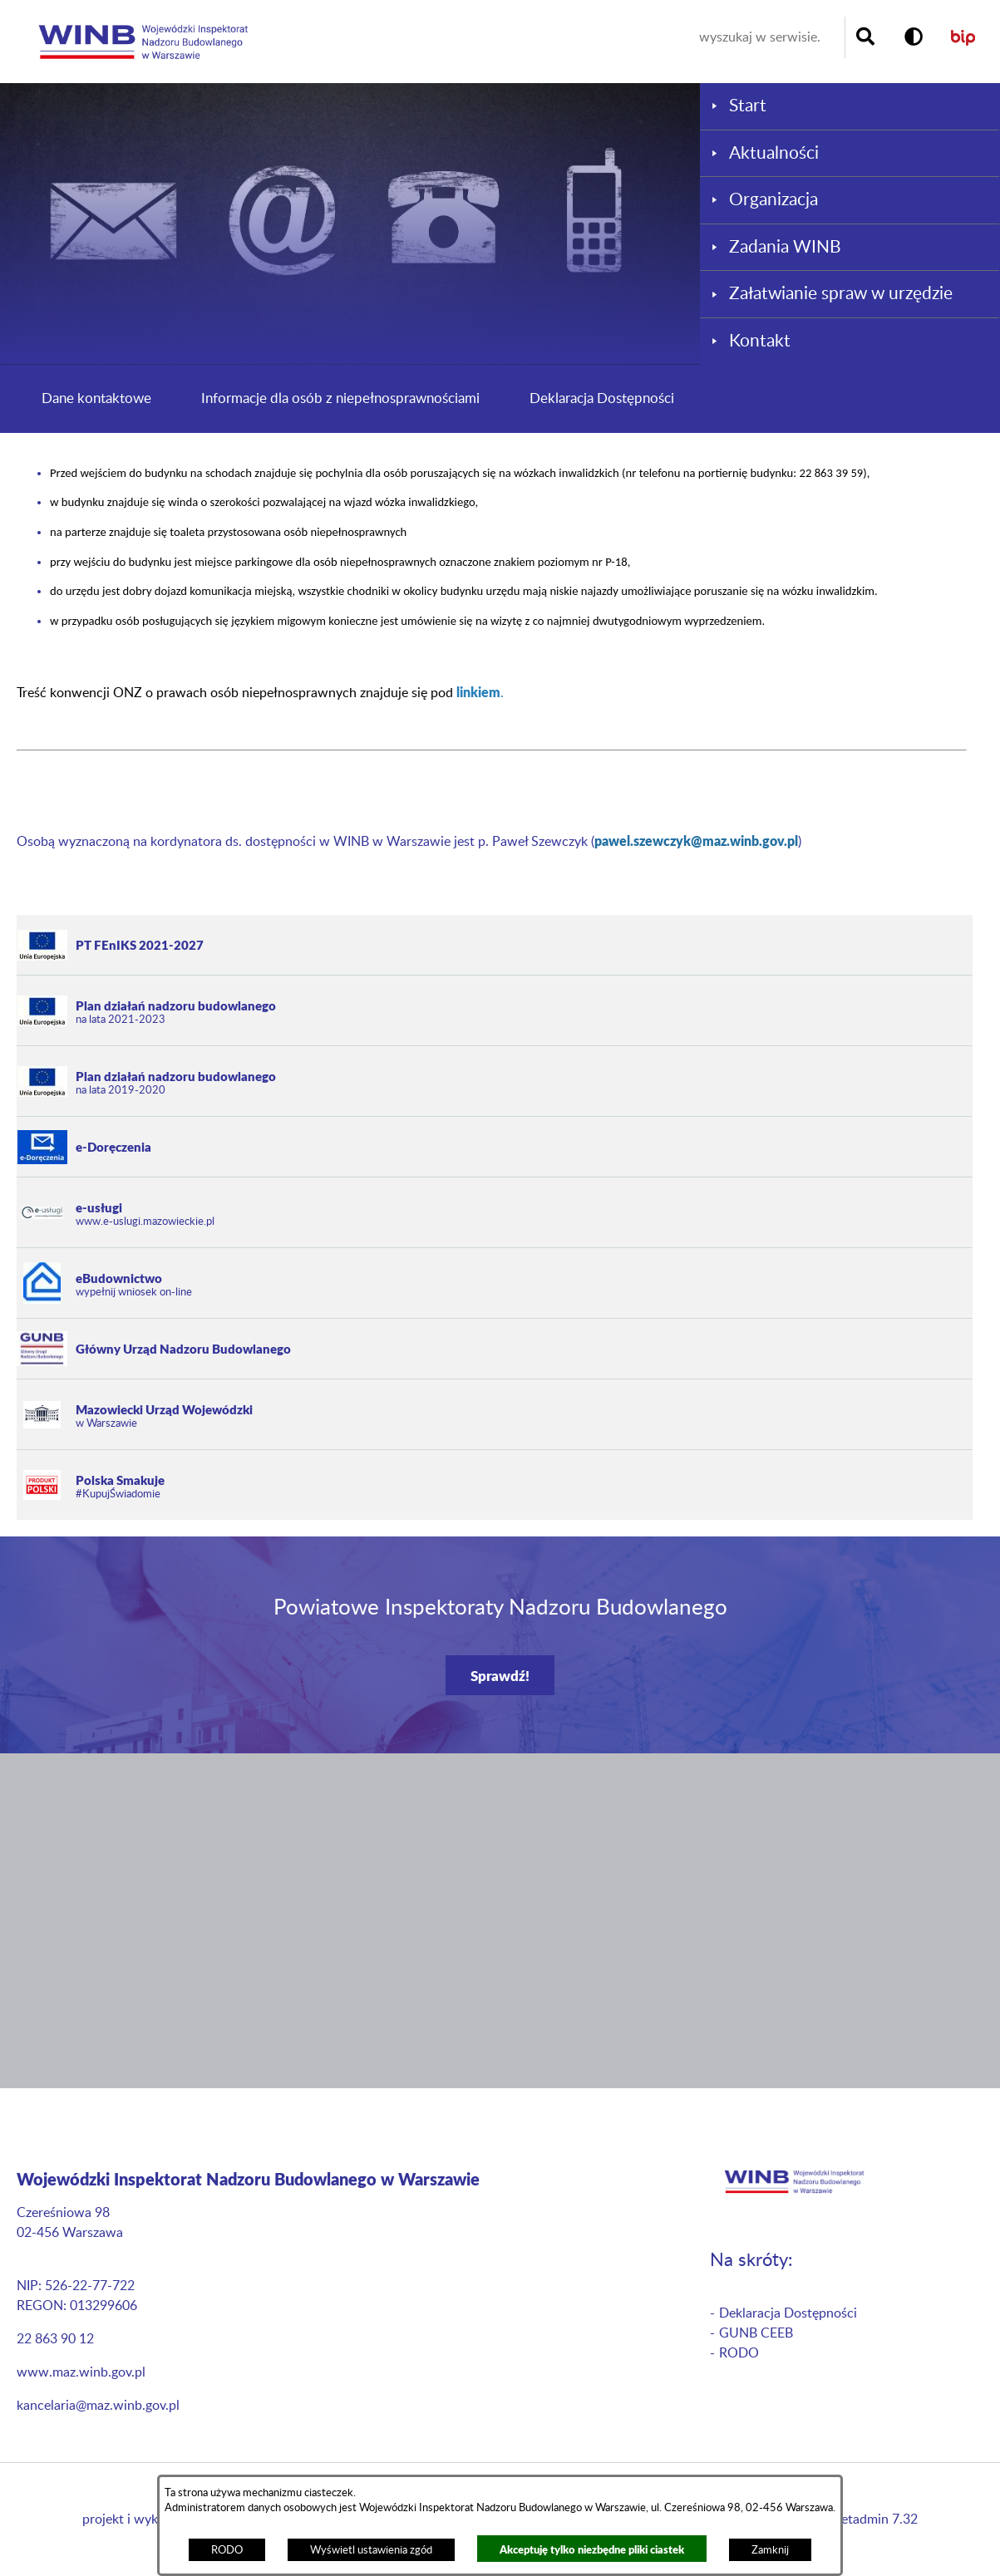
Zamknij (770, 2550)
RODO (227, 2550)
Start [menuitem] (747, 106)
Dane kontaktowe (96, 398)
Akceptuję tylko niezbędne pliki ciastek (592, 2549)
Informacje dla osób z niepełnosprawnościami (340, 398)
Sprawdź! (500, 1675)
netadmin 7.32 (876, 2519)
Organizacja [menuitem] (773, 200)
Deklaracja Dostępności (602, 398)
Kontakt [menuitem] (760, 341)
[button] (913, 37)
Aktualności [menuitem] (774, 153)
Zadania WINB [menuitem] (785, 247)
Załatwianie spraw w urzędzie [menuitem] (841, 293)
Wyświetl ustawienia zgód (371, 2550)
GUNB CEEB (756, 2333)
